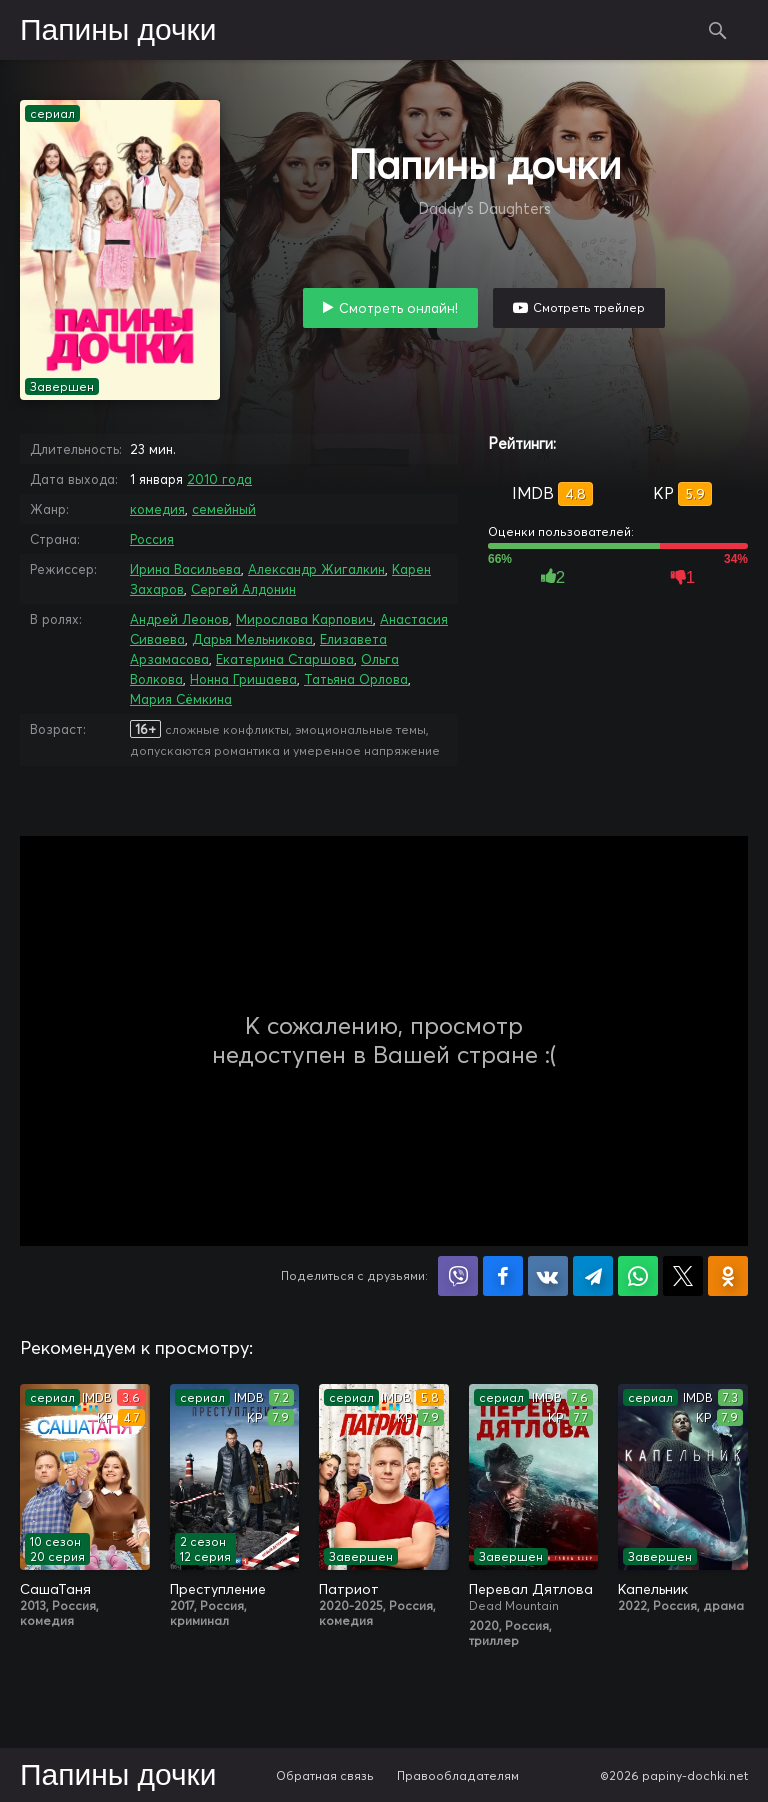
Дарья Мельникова (252, 639)
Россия (152, 539)
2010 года (219, 479)
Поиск (718, 30)
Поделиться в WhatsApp (638, 1276)
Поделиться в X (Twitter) (683, 1276)
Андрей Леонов (179, 619)
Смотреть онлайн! (398, 308)
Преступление (218, 1589)
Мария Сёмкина (181, 699)
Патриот (349, 1589)
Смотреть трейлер (589, 307)
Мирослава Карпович (304, 619)
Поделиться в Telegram (593, 1276)
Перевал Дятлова (531, 1589)
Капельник (653, 1589)
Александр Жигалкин (316, 569)
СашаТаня (55, 1589)
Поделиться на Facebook (503, 1276)
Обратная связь (325, 1775)
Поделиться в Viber (458, 1276)
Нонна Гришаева (243, 679)
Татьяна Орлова (356, 679)
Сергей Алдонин (243, 589)
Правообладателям (458, 1775)
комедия (157, 509)
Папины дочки (118, 31)
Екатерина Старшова (285, 659)
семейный (224, 509)
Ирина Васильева (185, 569)
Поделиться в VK (548, 1276)
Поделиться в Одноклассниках (728, 1276)
